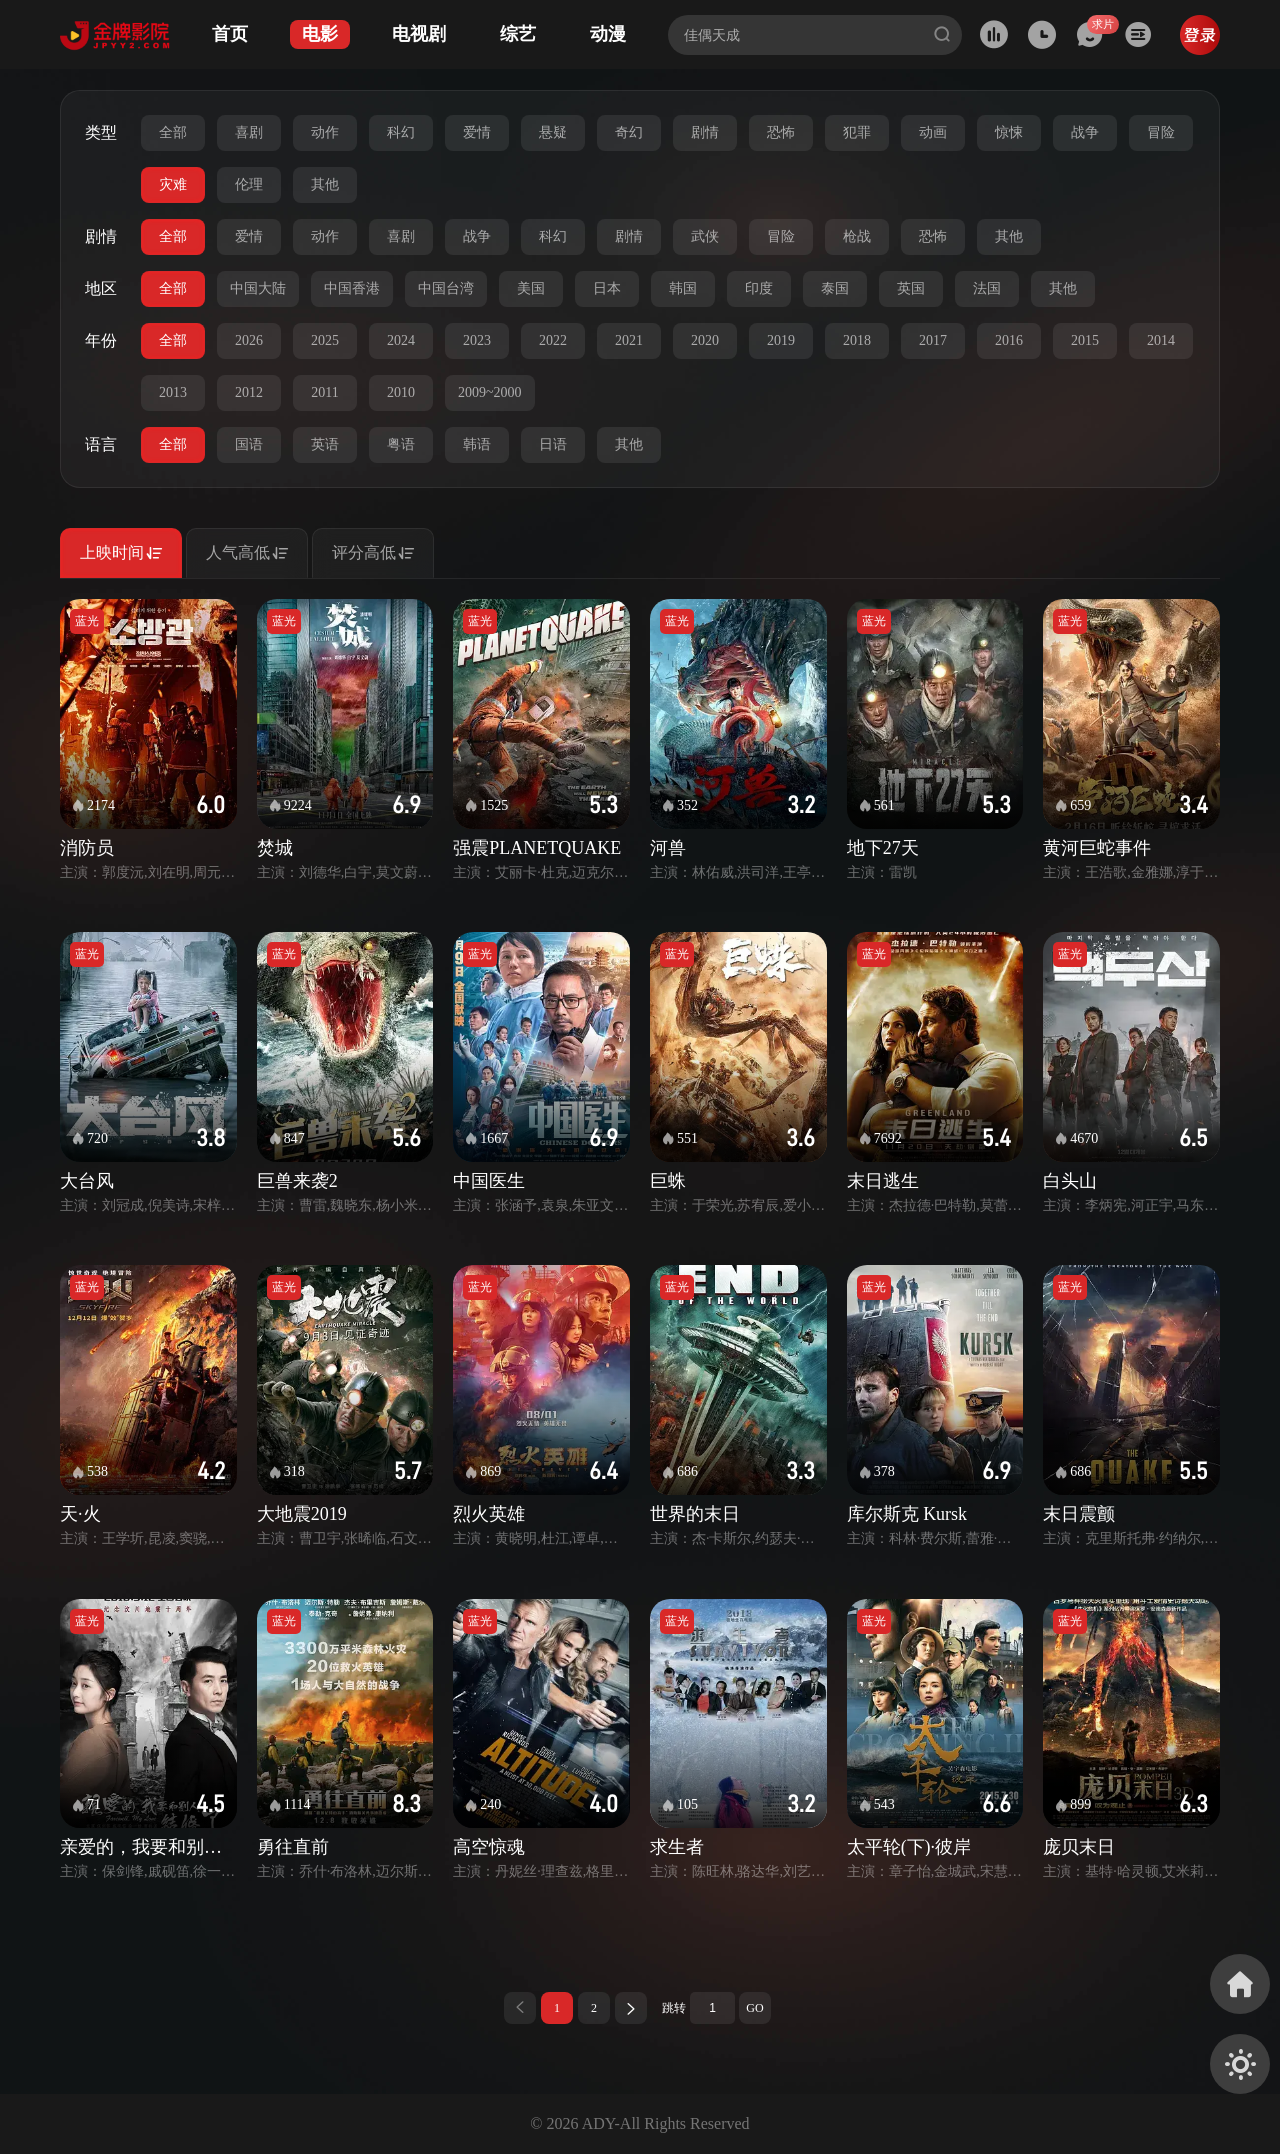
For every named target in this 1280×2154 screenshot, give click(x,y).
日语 (553, 444)
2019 (781, 340)
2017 (933, 340)
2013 (173, 392)
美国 (531, 288)
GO (754, 2008)
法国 (987, 288)
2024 (401, 340)
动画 (933, 132)
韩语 (477, 444)
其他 (325, 184)
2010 (401, 392)
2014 (1161, 340)
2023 (477, 340)
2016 (1009, 340)
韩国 (683, 288)
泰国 (835, 288)
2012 (249, 392)
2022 (553, 340)
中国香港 (352, 288)
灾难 (173, 184)
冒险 (1161, 132)
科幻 (401, 132)
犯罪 (857, 132)
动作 (325, 132)
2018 (857, 340)
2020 (705, 340)
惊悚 (1009, 132)
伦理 (249, 184)
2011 (324, 392)
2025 (325, 340)
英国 (911, 288)
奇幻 (629, 132)
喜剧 (249, 132)
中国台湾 (446, 288)
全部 (173, 132)
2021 (629, 340)
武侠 (705, 236)
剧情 (705, 132)
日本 (607, 288)
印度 (759, 288)
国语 (249, 444)
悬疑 (553, 132)
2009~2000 (490, 392)
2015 (1085, 340)
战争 (1085, 132)
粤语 (401, 444)
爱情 (477, 132)
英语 (325, 444)
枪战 (857, 236)
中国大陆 (258, 288)
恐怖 (781, 132)
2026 (249, 340)
